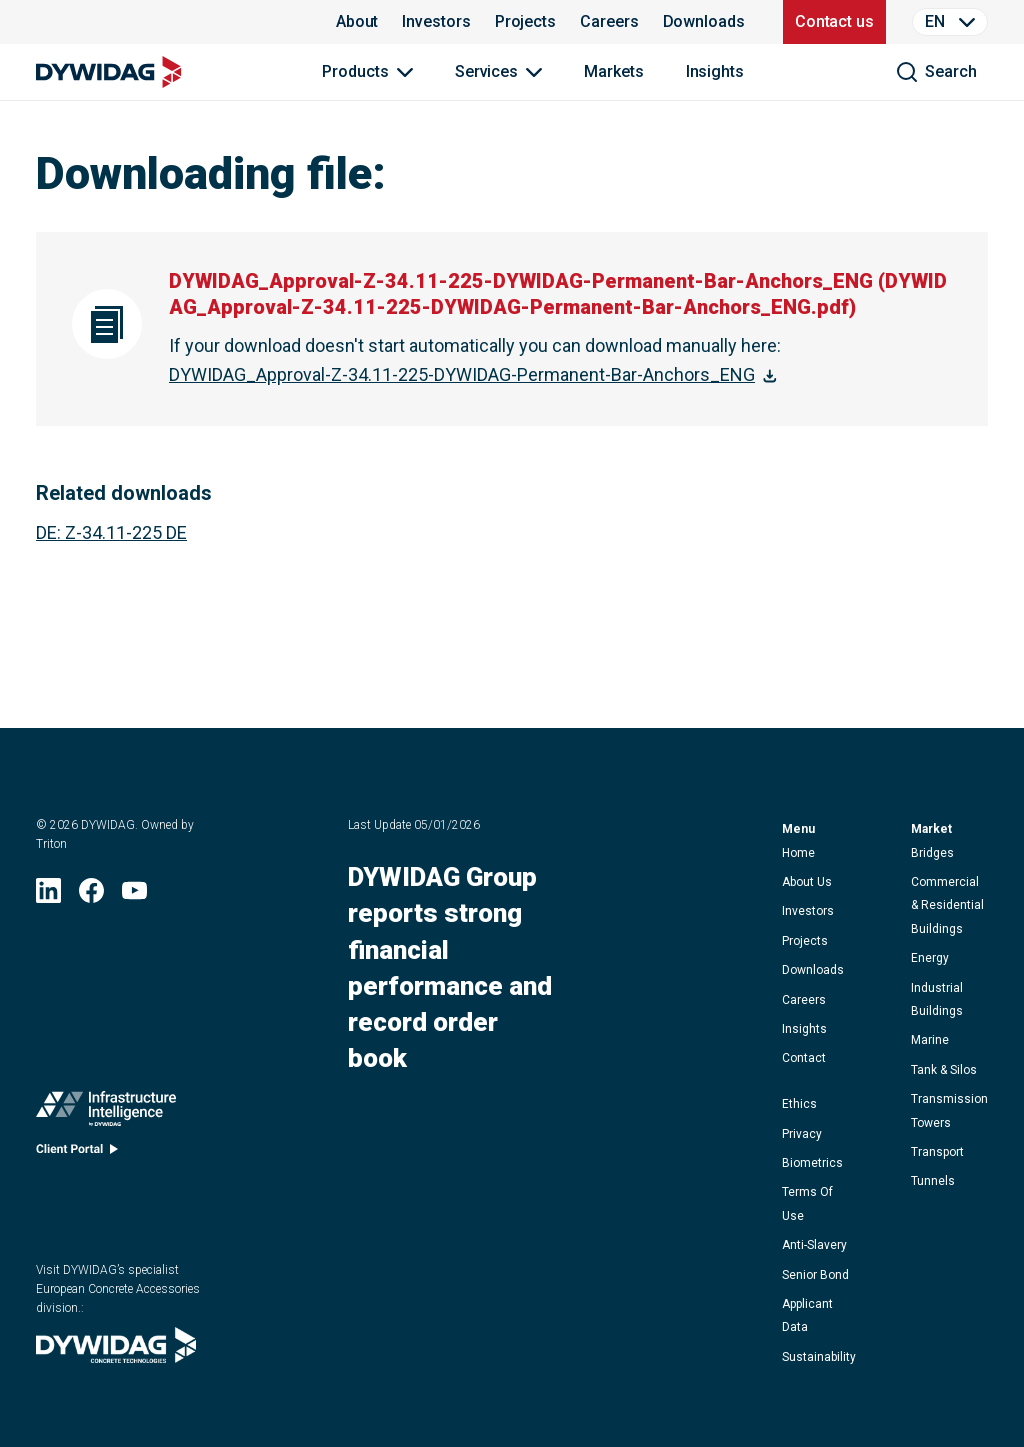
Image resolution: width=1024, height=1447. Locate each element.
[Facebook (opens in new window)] (91, 896)
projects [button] (805, 941)
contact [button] (804, 1058)
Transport (937, 1152)
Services (486, 71)
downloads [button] (813, 970)
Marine (930, 1040)
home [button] (798, 853)
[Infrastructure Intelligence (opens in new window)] (106, 1113)
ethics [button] (799, 1104)
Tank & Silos (944, 1070)
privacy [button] (802, 1134)
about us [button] (807, 882)
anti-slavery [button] (814, 1245)
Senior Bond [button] (815, 1275)
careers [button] (804, 1000)
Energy (930, 958)
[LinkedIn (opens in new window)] (48, 896)
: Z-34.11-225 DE (111, 532)
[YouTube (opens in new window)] (134, 896)
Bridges (932, 853)
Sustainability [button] (819, 1357)
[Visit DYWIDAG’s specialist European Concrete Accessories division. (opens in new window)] (116, 1356)
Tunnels (933, 1181)
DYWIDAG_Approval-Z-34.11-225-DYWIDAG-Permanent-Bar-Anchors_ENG (462, 374)
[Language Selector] (950, 22)
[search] (936, 72)
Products (355, 71)
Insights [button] (804, 1029)
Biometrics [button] (812, 1163)
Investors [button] (808, 911)
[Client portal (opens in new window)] (77, 1153)
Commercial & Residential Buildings (947, 905)
